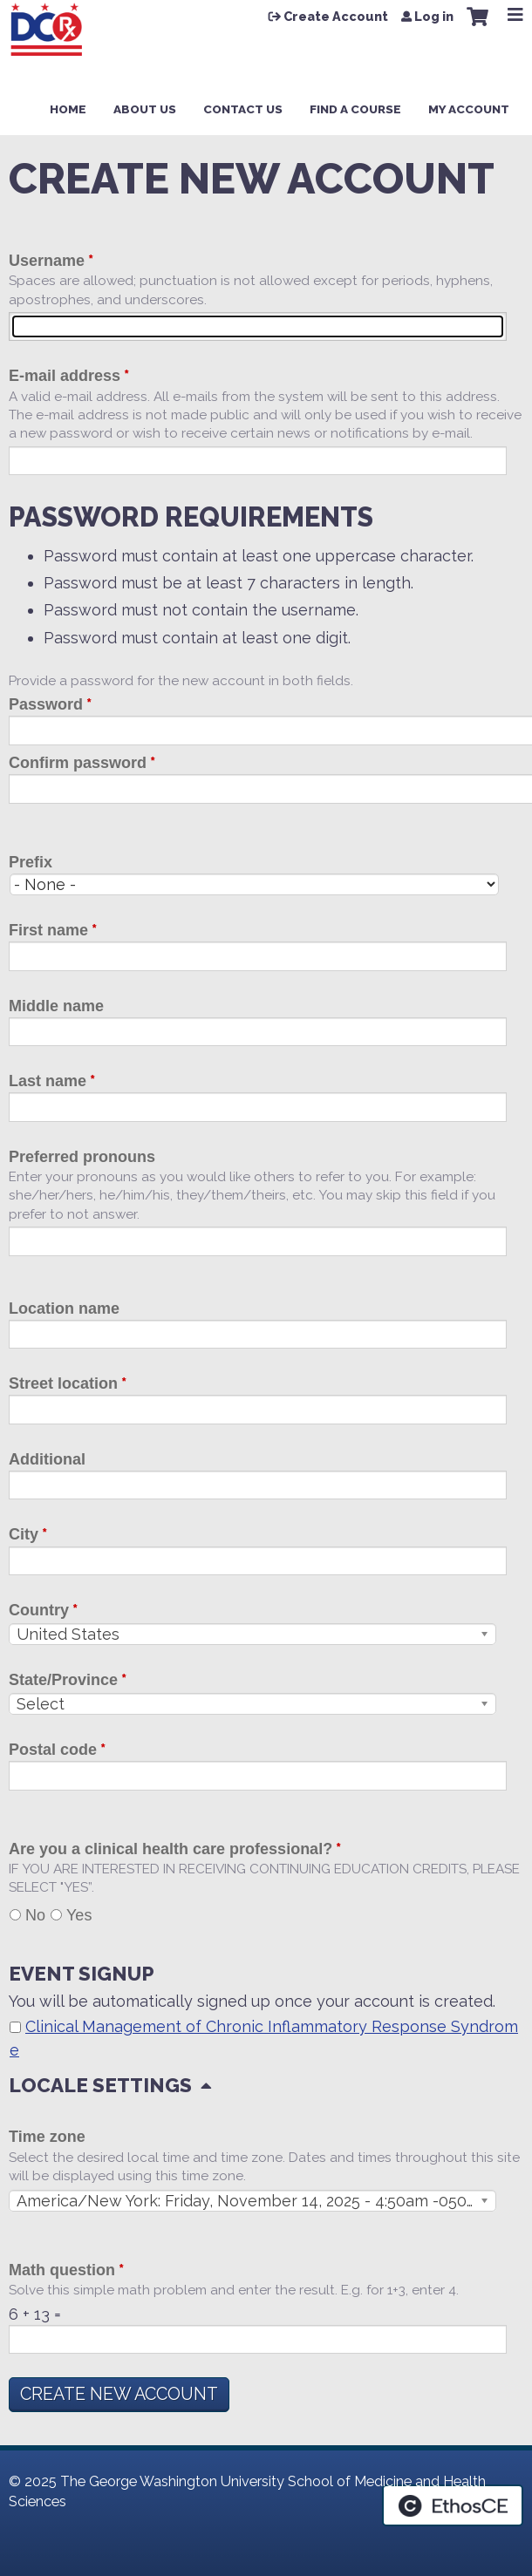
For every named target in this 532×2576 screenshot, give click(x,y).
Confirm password (78, 762)
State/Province (63, 1680)
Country (39, 1610)
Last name (47, 1081)
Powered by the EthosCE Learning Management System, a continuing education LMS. (452, 2505)
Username (47, 260)
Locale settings (100, 2085)
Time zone (47, 2136)
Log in (434, 16)
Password (46, 704)
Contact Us (243, 109)
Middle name (56, 1006)
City (23, 1534)
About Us (144, 109)
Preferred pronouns (82, 1157)
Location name (64, 1308)
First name (48, 930)
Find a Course (355, 109)
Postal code (53, 1749)
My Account (468, 109)
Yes (79, 1915)
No (35, 1915)
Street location (63, 1383)
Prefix (30, 862)
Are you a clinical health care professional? (170, 1849)
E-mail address (64, 375)
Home (68, 109)
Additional (47, 1459)
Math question (62, 2270)
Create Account (335, 16)
